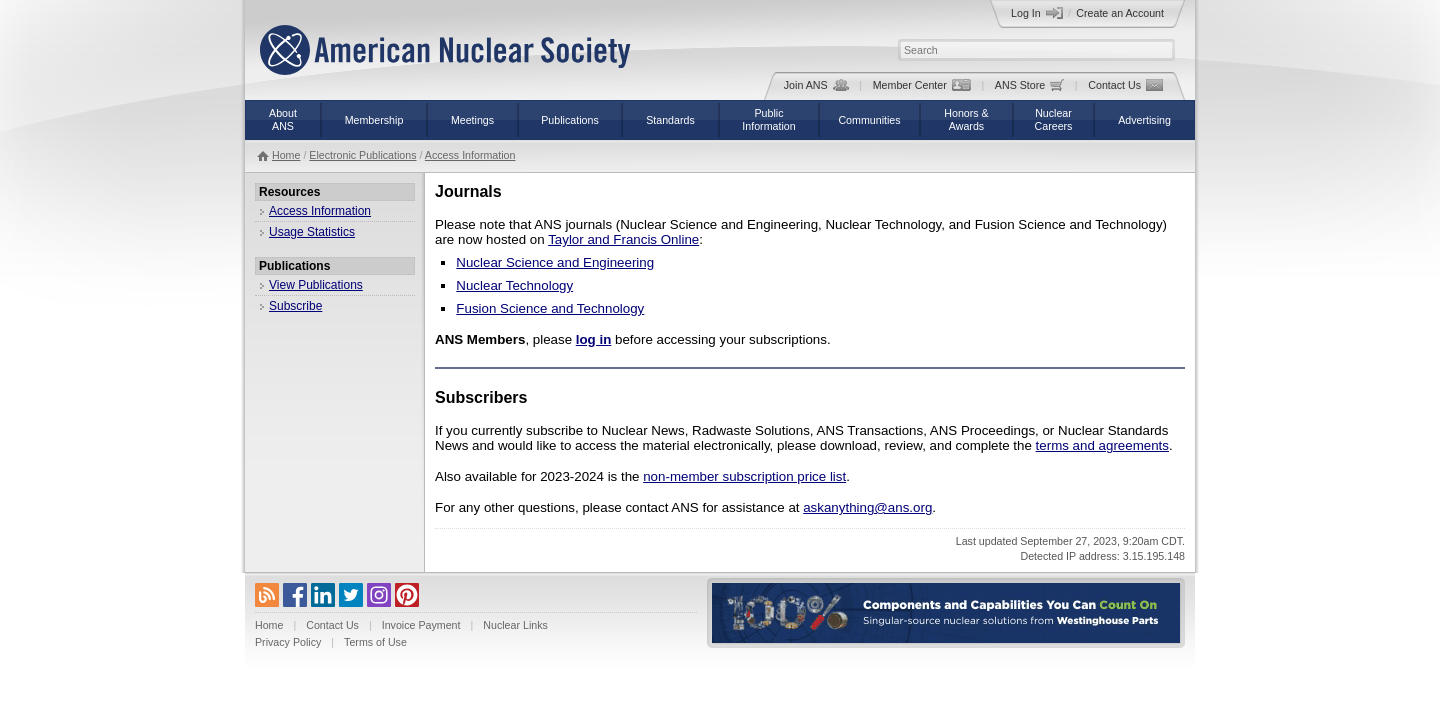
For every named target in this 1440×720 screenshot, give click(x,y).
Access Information (470, 155)
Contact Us (1125, 85)
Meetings (472, 120)
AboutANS (283, 119)
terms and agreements (1102, 445)
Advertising (1144, 120)
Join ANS (816, 85)
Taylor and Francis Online (623, 239)
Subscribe (295, 306)
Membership (374, 120)
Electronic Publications (362, 155)
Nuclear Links (515, 625)
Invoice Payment (421, 625)
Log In (1037, 13)
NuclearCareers (1054, 119)
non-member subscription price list (744, 476)
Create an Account (1120, 13)
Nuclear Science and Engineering (555, 262)
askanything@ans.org (867, 507)
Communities (869, 120)
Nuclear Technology (514, 285)
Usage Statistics (312, 232)
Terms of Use (375, 642)
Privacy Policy (288, 642)
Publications (569, 120)
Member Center (922, 85)
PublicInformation (768, 119)
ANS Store (1029, 85)
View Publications (316, 285)
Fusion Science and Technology (550, 308)
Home (286, 155)
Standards (670, 120)
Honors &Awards (966, 119)
